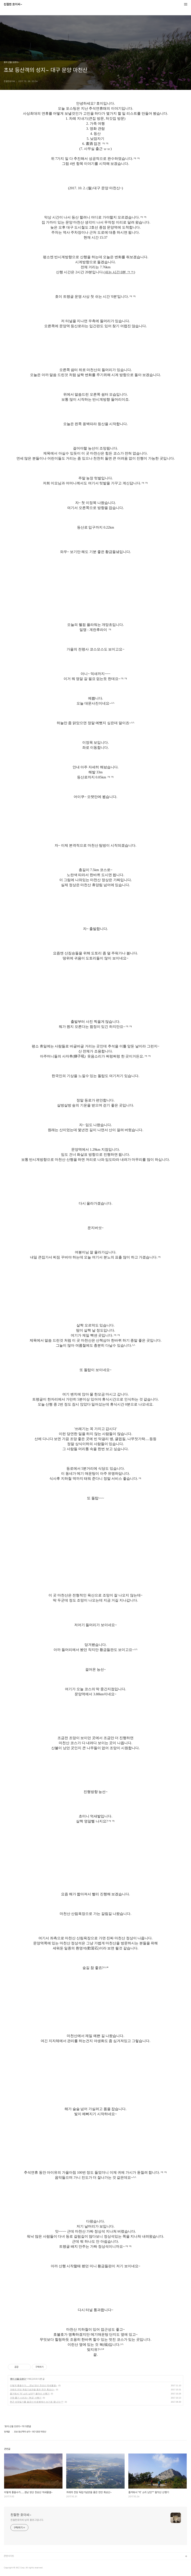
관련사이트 (9, 2556)
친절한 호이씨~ (13, 4)
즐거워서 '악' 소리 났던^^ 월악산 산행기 (30, 2393)
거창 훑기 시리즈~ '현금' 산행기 (25, 2397)
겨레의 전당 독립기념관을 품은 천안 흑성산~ (32, 2389)
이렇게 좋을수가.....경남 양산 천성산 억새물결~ (33, 2385)
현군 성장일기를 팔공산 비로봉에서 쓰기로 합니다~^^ (36, 2402)
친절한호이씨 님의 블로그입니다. (27, 2519)
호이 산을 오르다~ (18, 2379)
